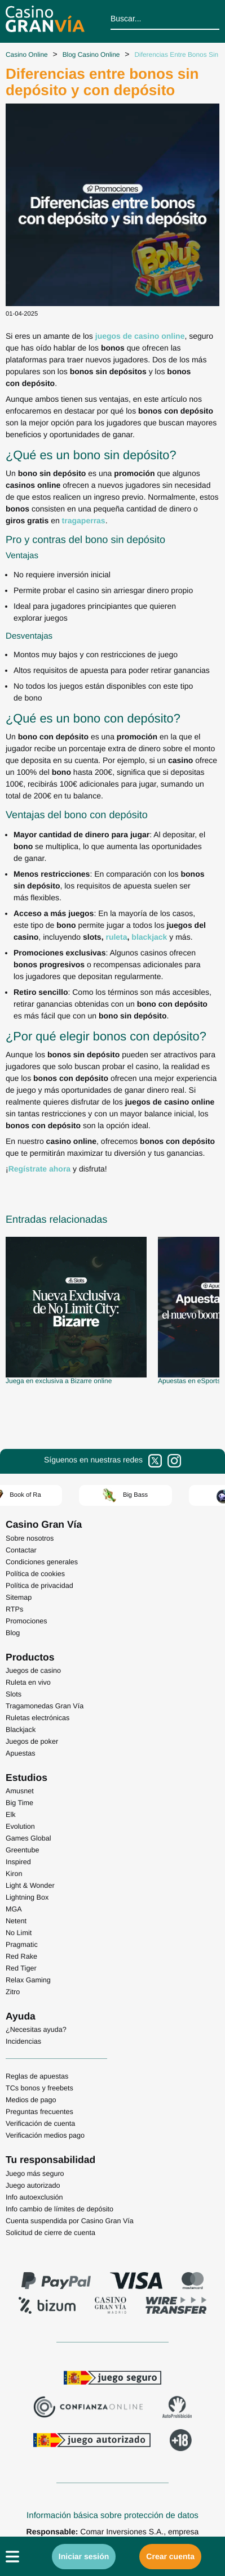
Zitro (13, 1992)
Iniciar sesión (84, 2556)
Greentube (22, 1850)
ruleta (116, 936)
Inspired (18, 1862)
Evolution (20, 1826)
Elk (11, 1815)
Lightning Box (27, 1897)
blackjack (149, 936)
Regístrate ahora (39, 1168)
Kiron (14, 1874)
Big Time (19, 1803)
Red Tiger (21, 1968)
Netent (16, 1921)
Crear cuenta (170, 2556)
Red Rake (21, 1956)
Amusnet (20, 1791)
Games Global (28, 1838)
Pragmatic (22, 1945)
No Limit (19, 1933)
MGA (14, 1909)
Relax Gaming (28, 1980)
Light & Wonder (30, 1886)
